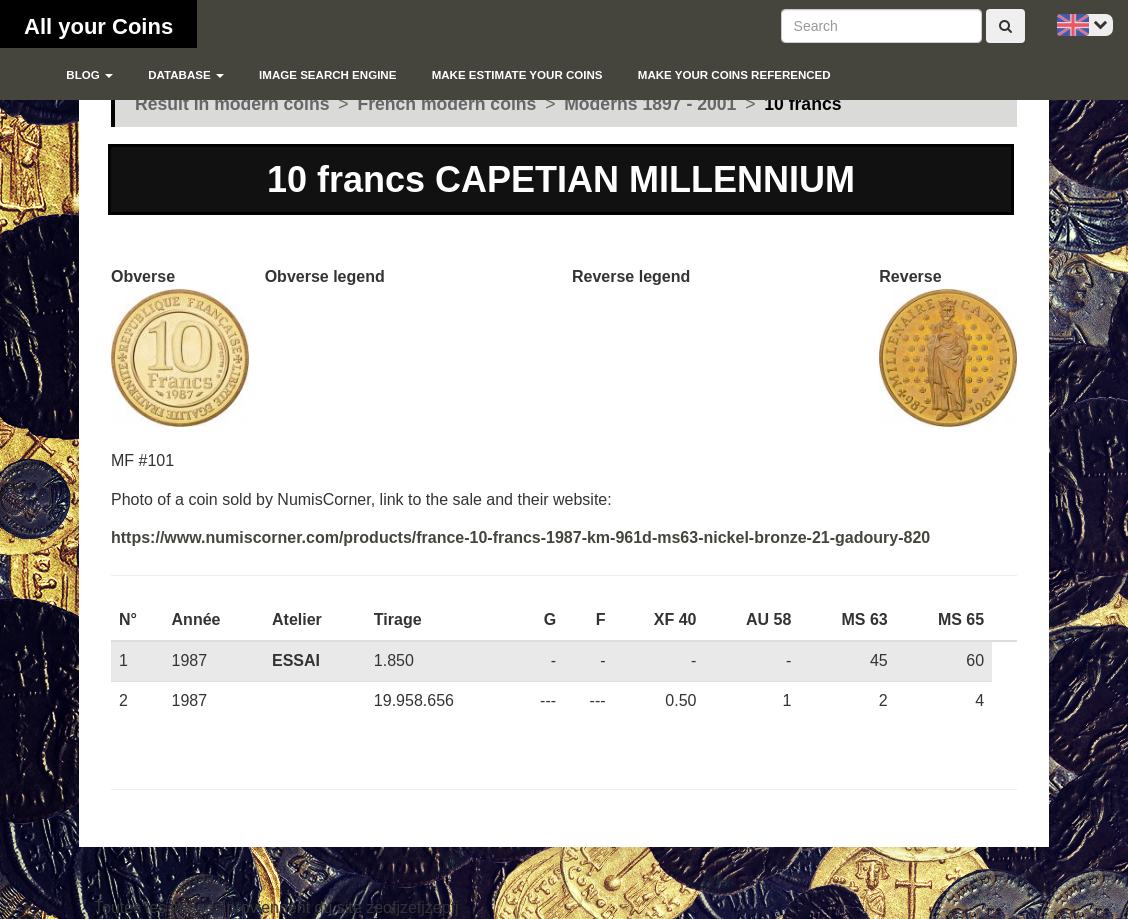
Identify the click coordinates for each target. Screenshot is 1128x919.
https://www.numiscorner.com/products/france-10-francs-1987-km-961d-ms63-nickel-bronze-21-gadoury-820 (520, 537)
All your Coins (98, 26)
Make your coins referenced (734, 75)
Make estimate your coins (517, 75)
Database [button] (186, 75)
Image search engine (327, 75)
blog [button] (89, 75)
